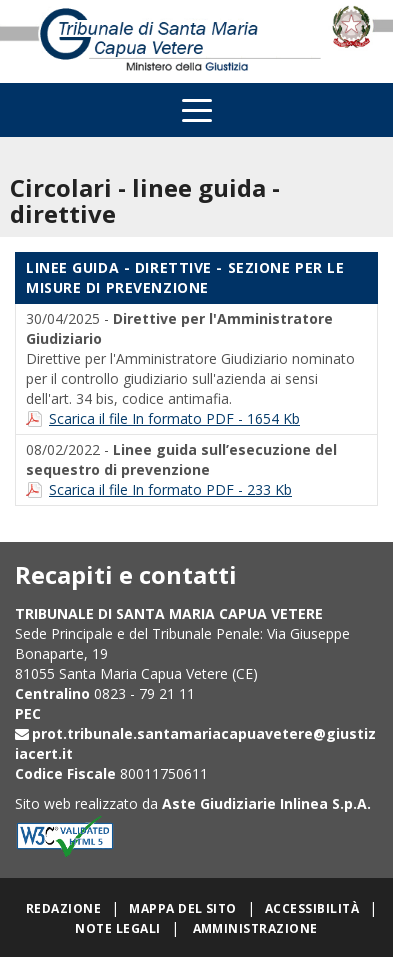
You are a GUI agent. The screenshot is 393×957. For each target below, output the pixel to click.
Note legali (117, 928)
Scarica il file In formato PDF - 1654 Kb (174, 418)
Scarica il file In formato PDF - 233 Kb (170, 489)
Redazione (63, 908)
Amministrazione (255, 928)
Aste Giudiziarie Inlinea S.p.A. (266, 803)
